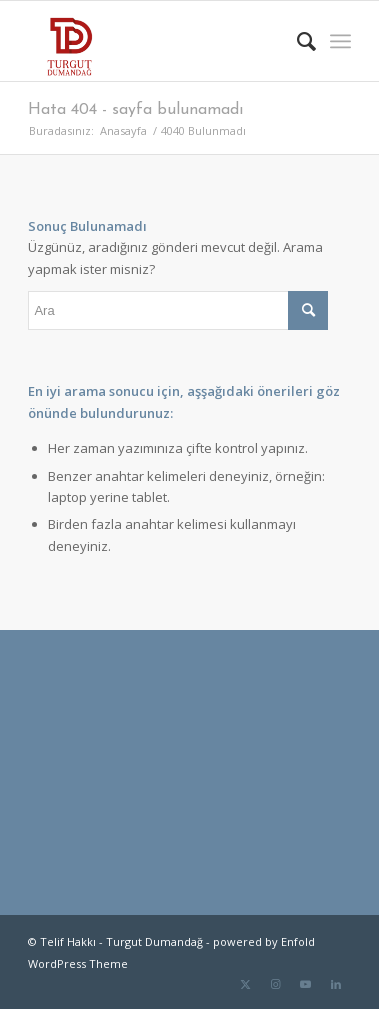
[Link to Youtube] (306, 984)
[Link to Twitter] (246, 984)
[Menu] (340, 41)
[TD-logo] (157, 41)
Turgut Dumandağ (154, 941)
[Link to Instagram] (276, 984)
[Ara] (296, 41)
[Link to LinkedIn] (336, 984)
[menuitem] (296, 41)
